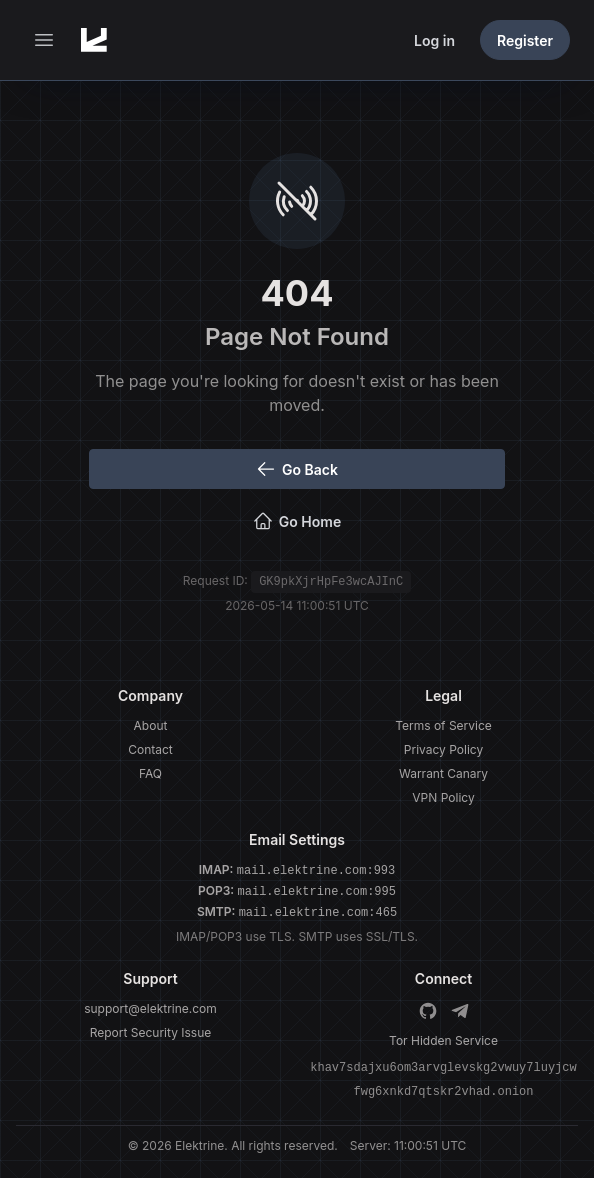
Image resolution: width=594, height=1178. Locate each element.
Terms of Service (443, 725)
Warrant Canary (443, 773)
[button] (44, 40)
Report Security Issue (151, 1032)
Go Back (297, 469)
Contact (150, 749)
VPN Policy (443, 797)
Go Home (297, 521)
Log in (434, 40)
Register (525, 40)
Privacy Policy (443, 749)
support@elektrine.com (150, 1008)
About (151, 725)
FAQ (150, 773)
